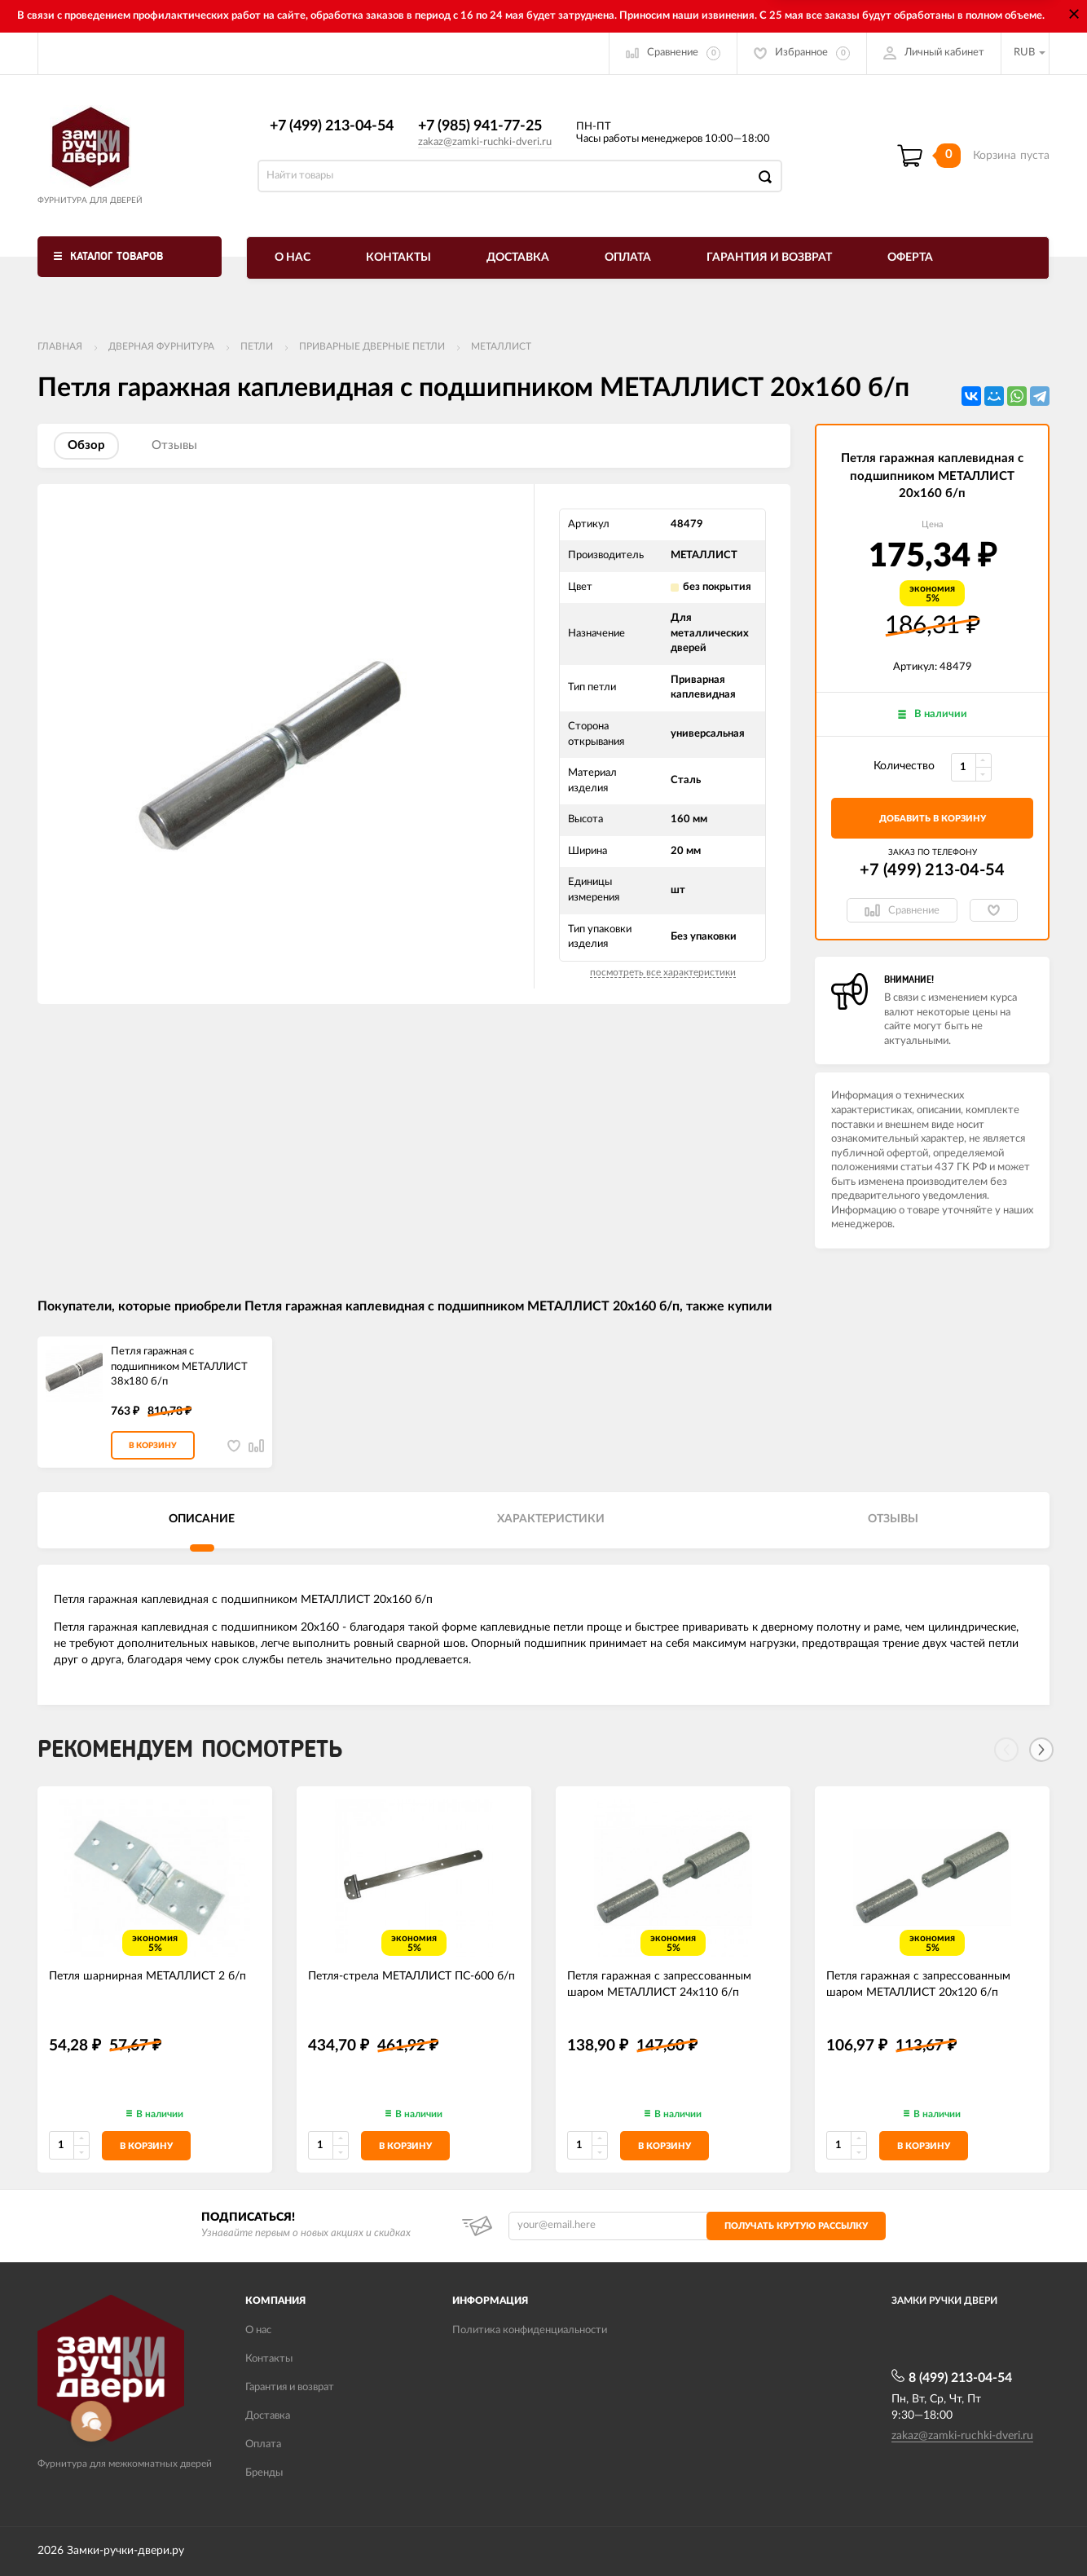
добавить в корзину (932, 818)
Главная (59, 346)
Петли (256, 346)
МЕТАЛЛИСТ (501, 346)
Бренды (264, 2473)
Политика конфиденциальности (529, 2330)
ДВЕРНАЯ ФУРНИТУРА (161, 346)
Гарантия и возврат (769, 257)
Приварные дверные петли (372, 346)
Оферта (910, 257)
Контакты (398, 257)
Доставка (517, 257)
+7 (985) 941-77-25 (480, 126)
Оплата (628, 257)
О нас (292, 257)
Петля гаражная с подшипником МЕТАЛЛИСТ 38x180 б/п (179, 1366)
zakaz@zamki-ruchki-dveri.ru (485, 142)
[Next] (1041, 1749)
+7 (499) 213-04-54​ (332, 126)
